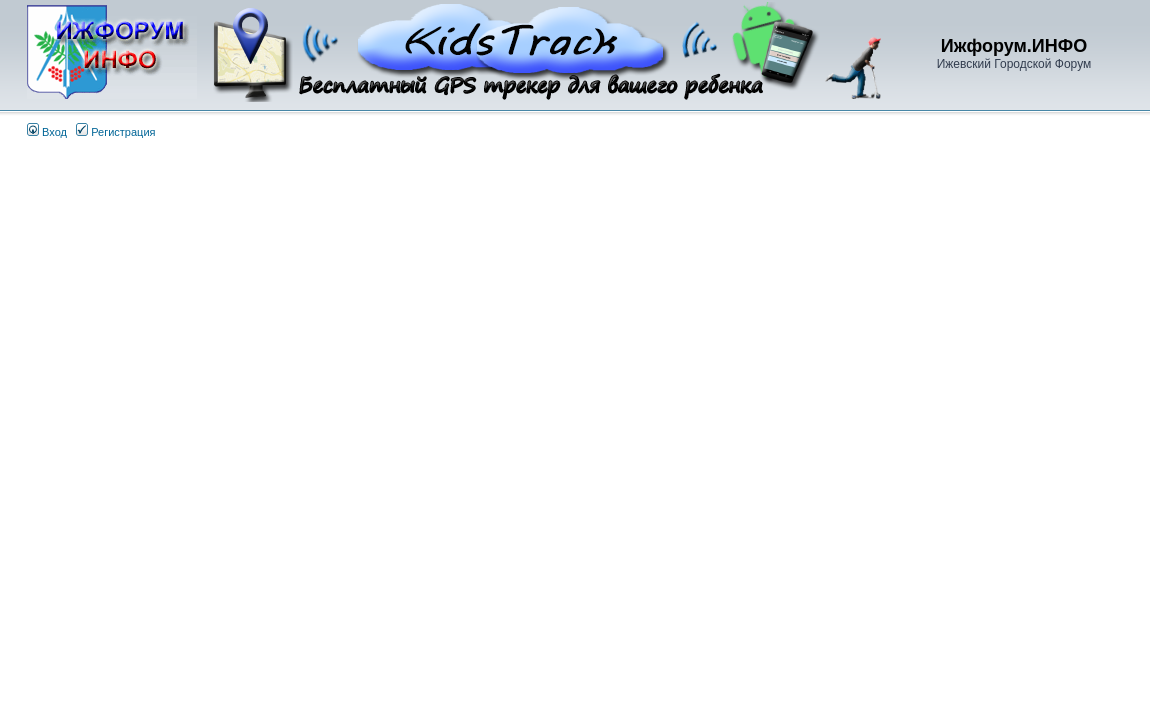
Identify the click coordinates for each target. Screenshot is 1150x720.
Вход (47, 132)
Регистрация (115, 132)
